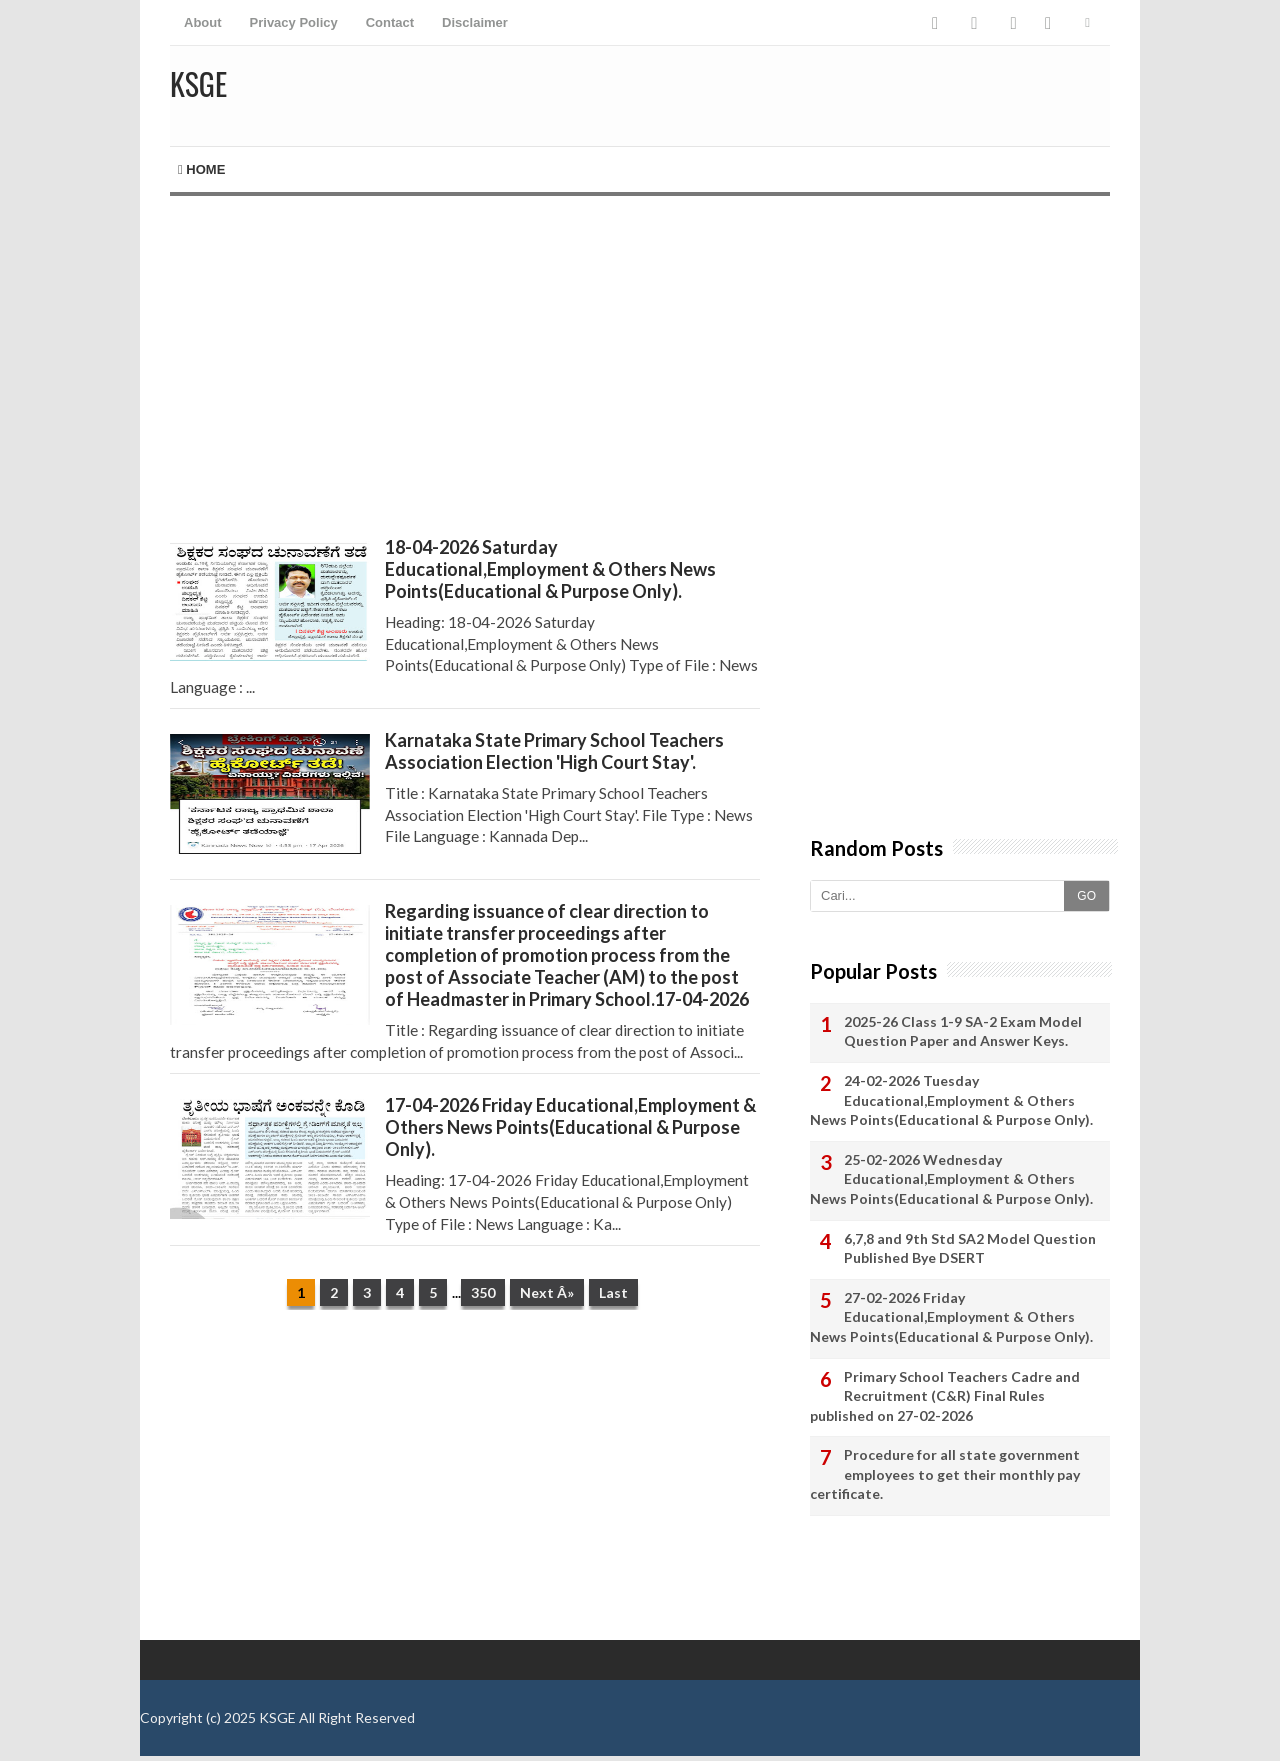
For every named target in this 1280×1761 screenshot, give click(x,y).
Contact (390, 22)
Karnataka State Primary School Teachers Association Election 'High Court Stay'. (554, 751)
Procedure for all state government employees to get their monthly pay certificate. (945, 1474)
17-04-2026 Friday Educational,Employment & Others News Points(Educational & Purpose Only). (570, 1127)
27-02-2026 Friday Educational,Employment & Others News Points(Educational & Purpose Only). (951, 1317)
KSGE (277, 1717)
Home (201, 169)
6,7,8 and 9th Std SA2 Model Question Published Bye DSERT (970, 1248)
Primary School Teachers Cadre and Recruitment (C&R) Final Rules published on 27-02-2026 (945, 1396)
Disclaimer (475, 22)
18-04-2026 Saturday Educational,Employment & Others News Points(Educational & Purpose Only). (550, 569)
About (203, 22)
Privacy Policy (294, 22)
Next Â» (547, 1292)
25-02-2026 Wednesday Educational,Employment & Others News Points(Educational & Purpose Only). (951, 1179)
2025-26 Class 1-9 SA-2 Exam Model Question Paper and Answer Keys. (963, 1031)
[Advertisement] (465, 366)
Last (613, 1292)
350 (483, 1292)
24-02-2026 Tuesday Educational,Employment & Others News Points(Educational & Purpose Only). (951, 1100)
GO (1086, 896)
